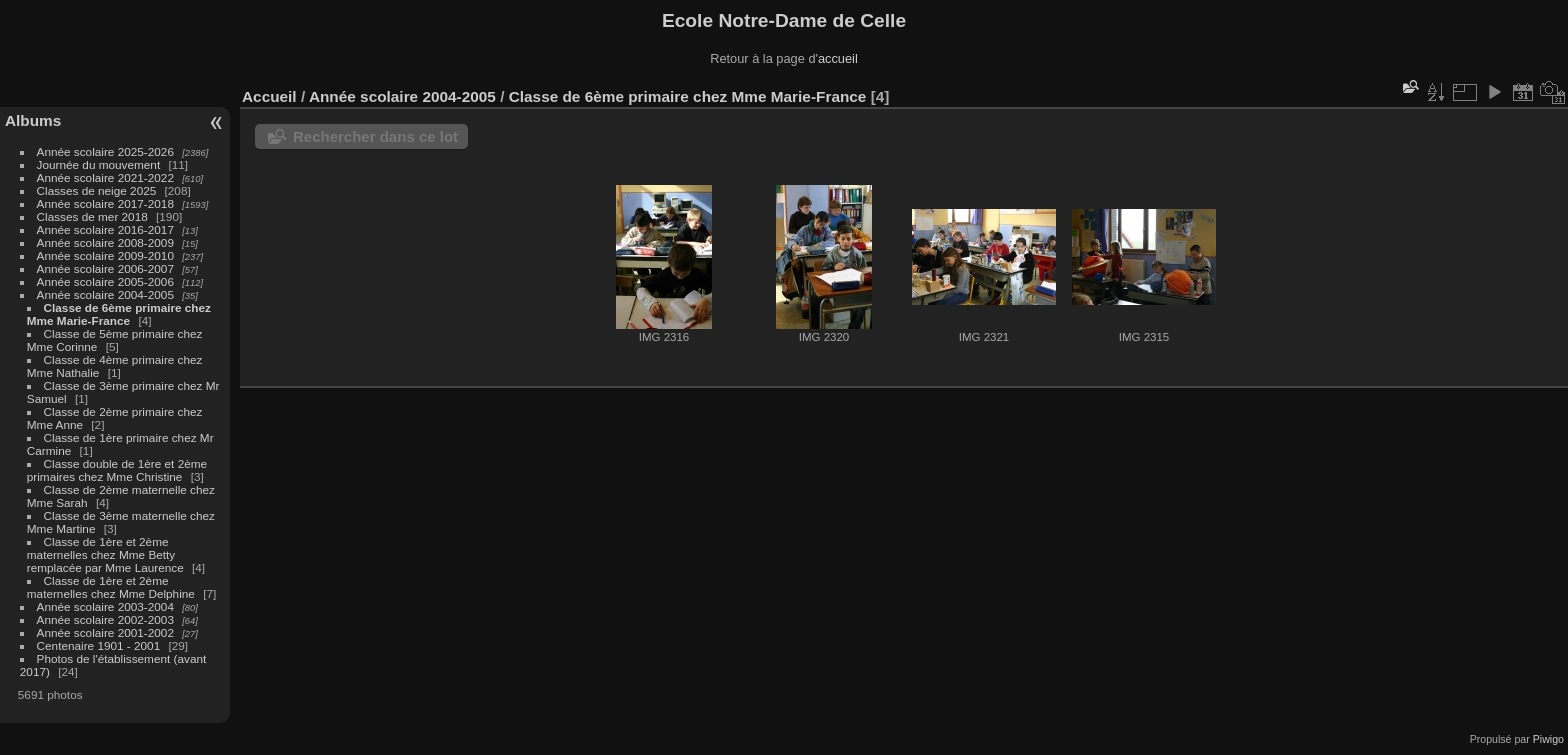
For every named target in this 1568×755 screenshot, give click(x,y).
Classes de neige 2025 (97, 190)
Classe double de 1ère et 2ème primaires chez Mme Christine (117, 470)
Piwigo (1548, 739)
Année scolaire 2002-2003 (105, 619)
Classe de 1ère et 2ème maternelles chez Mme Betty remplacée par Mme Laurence (105, 554)
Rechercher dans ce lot (375, 136)
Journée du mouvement (99, 164)
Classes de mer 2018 (92, 216)
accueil (838, 58)
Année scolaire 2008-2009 (105, 242)
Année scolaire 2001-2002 (105, 632)
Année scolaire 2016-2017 (105, 229)
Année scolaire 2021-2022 (105, 177)
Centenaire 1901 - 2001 (99, 645)
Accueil (269, 96)
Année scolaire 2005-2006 (105, 281)
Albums (33, 120)
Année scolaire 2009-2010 (105, 255)
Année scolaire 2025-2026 (105, 151)
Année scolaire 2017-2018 (105, 203)
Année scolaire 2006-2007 (105, 268)
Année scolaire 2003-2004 (105, 606)
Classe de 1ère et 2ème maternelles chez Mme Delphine (111, 587)
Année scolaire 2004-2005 (105, 294)
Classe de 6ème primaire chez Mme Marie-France (119, 314)
